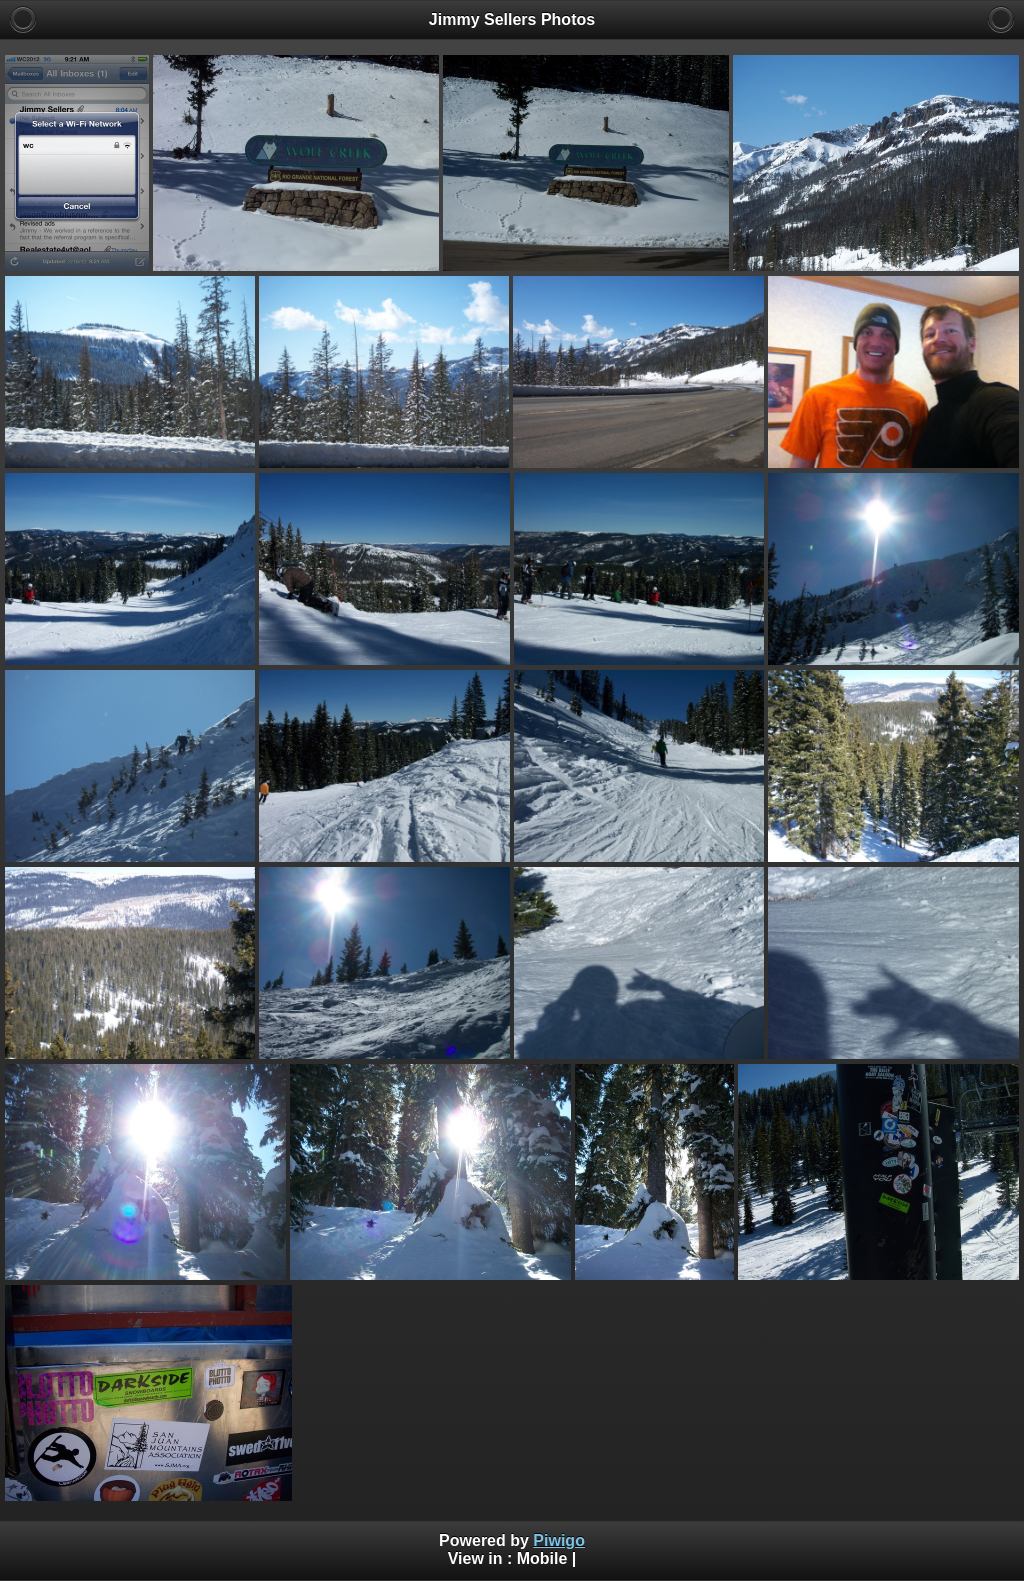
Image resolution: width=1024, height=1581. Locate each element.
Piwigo (559, 1540)
